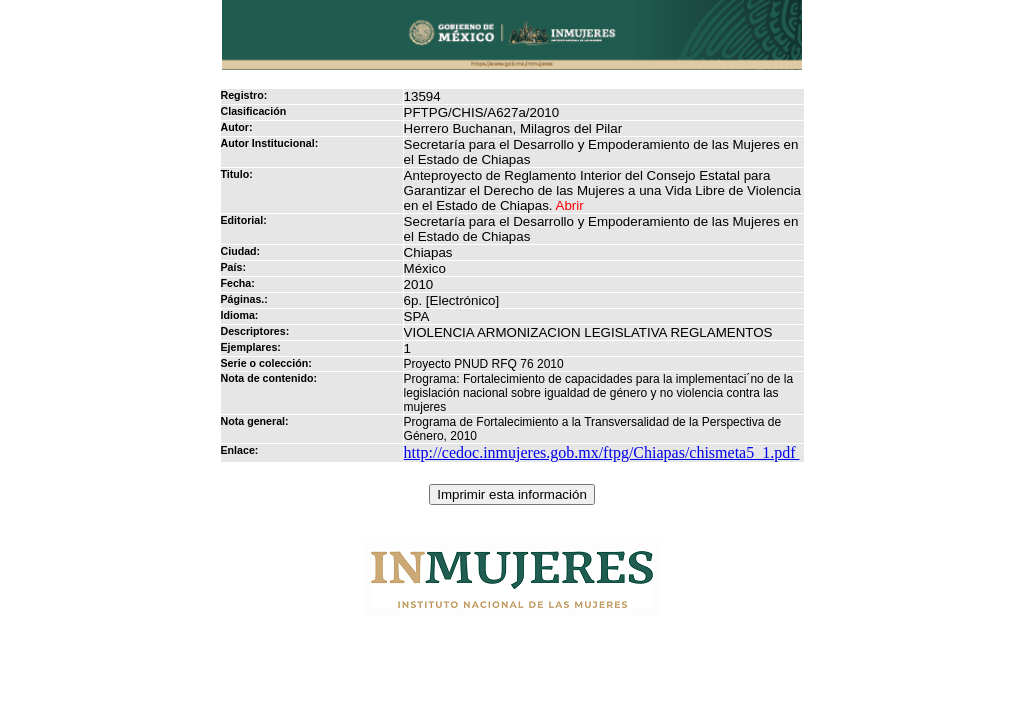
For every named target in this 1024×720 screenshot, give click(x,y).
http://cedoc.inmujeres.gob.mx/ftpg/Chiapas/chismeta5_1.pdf (602, 452)
